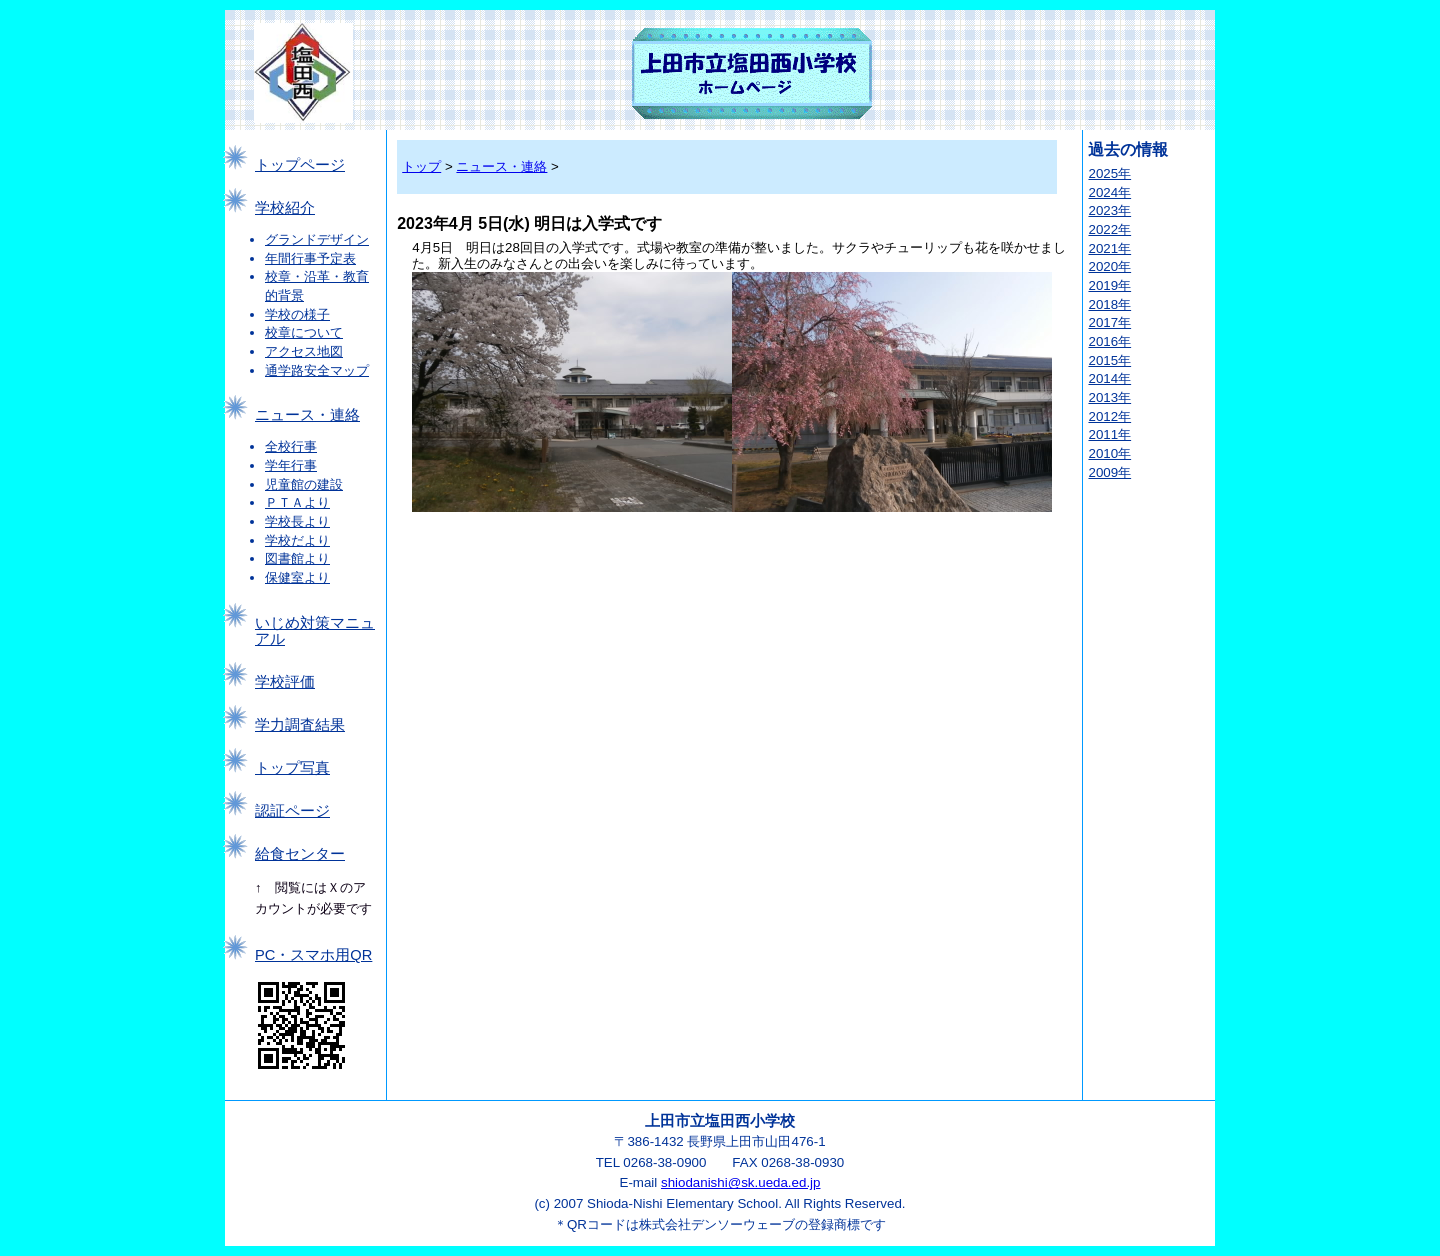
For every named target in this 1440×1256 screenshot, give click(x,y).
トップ (421, 166)
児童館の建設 (304, 484)
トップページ (300, 165)
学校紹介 (285, 208)
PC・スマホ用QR (313, 955)
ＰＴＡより (297, 502)
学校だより (297, 540)
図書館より (297, 558)
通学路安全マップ (317, 370)
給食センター (300, 854)
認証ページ (292, 811)
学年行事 (291, 465)
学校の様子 (297, 314)
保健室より (297, 577)
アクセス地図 (304, 351)
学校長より (297, 521)
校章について (304, 332)
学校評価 (285, 682)
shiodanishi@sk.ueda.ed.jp (741, 1182)
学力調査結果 (300, 725)
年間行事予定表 (310, 258)
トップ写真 (292, 768)
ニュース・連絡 (307, 415)
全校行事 (291, 446)
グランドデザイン (317, 239)
